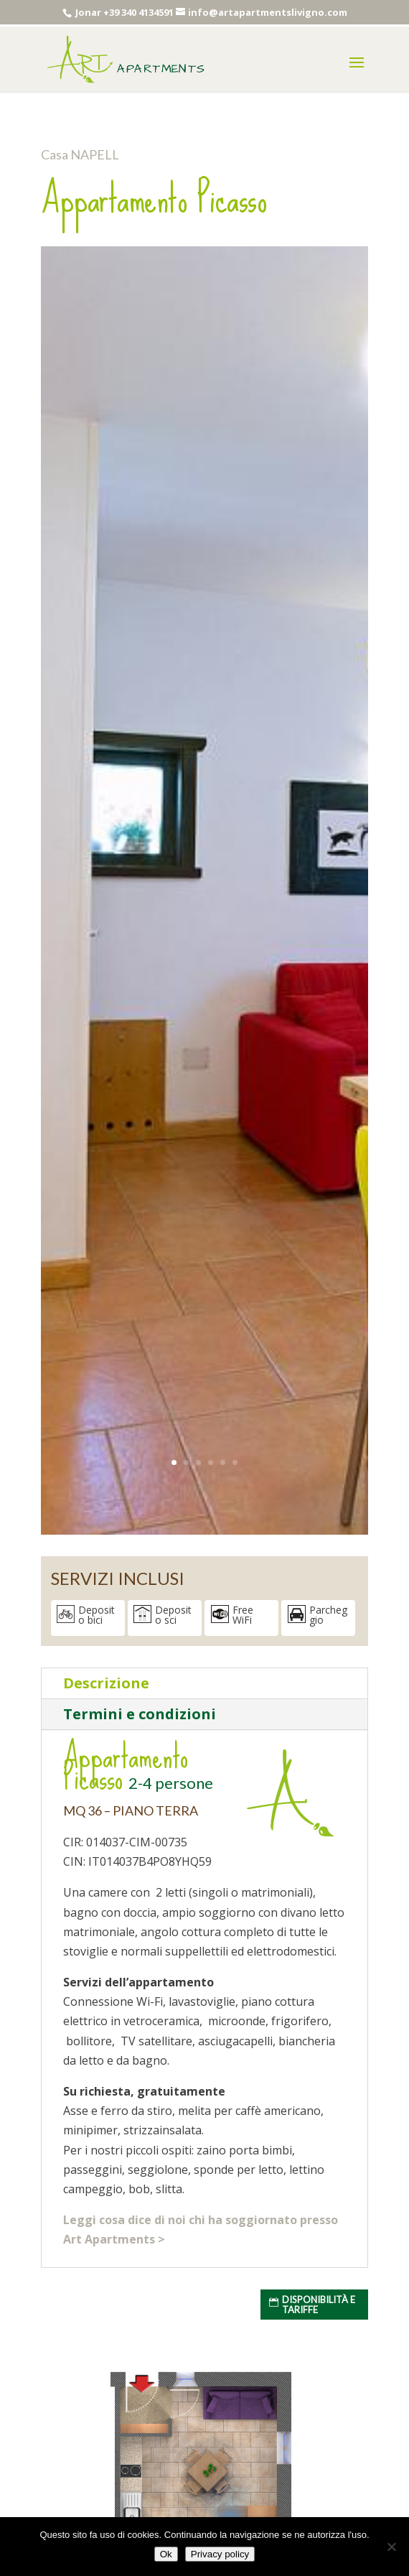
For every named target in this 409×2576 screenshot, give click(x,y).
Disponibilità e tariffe (318, 2304)
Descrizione (106, 1683)
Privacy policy (220, 2554)
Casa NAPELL (80, 154)
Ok (166, 2554)
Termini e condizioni (139, 1714)
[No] (391, 2546)
